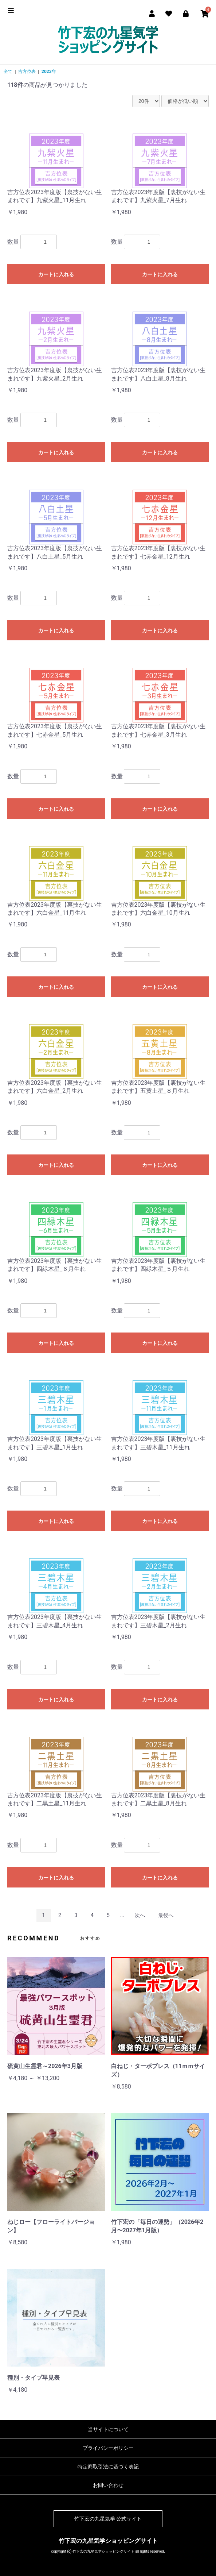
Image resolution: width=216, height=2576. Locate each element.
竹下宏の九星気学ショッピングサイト (108, 2540)
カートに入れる (56, 274)
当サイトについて (108, 2429)
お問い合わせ (108, 2485)
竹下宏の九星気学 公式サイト (108, 2519)
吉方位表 (27, 71)
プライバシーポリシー (108, 2448)
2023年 (49, 71)
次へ (140, 1915)
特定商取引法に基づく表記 (108, 2466)
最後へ (165, 1915)
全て (8, 71)
